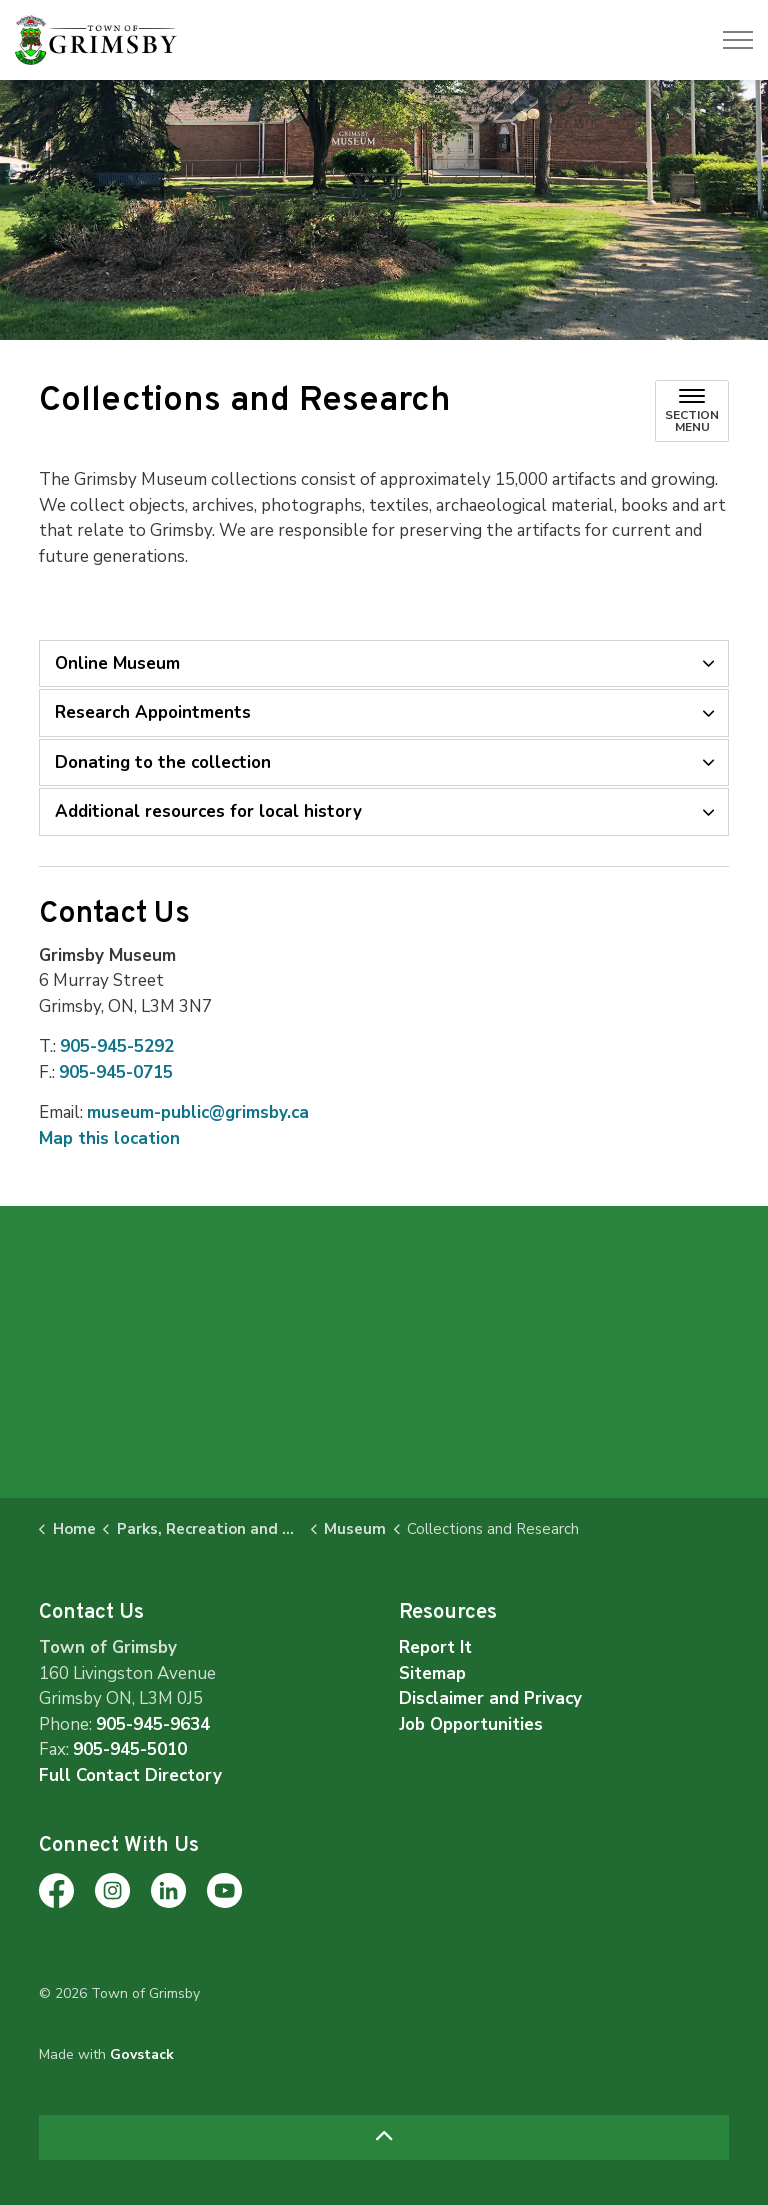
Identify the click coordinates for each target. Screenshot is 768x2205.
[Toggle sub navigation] (692, 411)
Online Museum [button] (117, 663)
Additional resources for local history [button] (208, 811)
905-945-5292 (117, 1046)
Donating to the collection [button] (163, 762)
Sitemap (432, 1673)
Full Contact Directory (130, 1775)
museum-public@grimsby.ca (198, 1112)
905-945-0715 (116, 1072)
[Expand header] (738, 40)
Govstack (142, 2054)
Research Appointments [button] (153, 712)
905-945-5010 (130, 1749)
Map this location (109, 1138)
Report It (435, 1647)
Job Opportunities (471, 1724)
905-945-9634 (153, 1724)
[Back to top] (384, 2137)
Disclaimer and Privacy (490, 1698)
